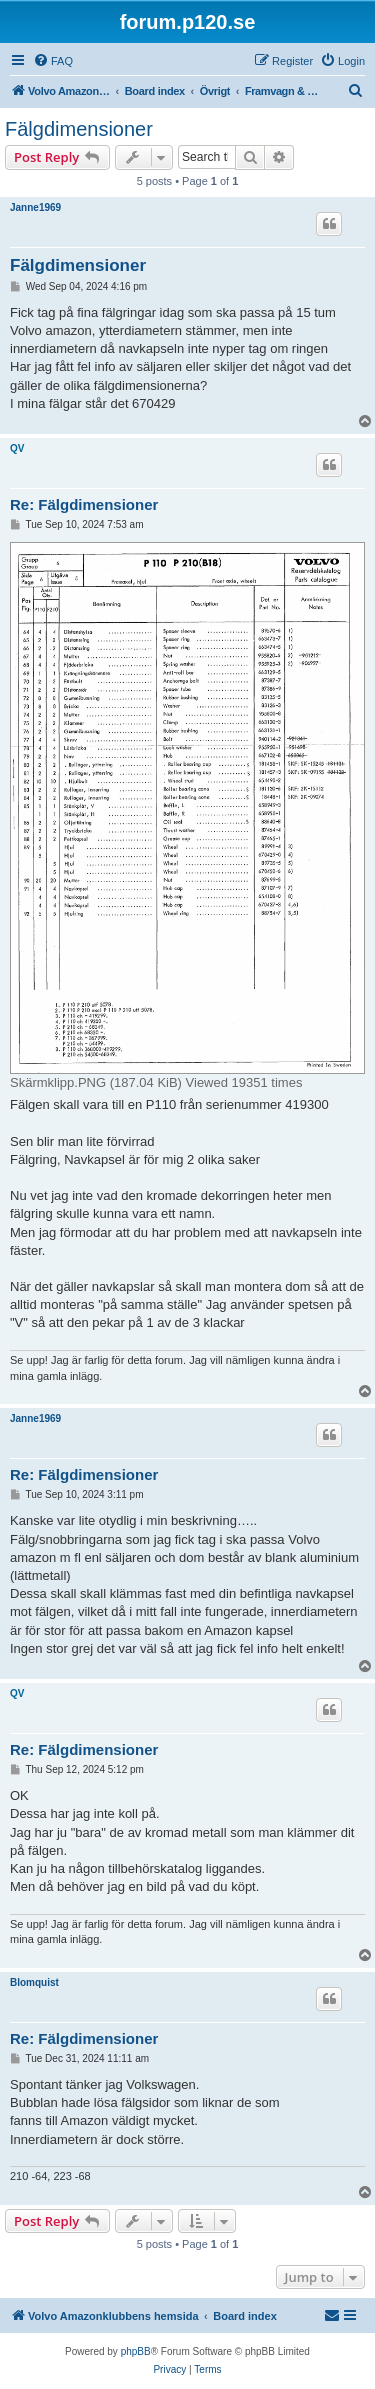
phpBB (136, 2351)
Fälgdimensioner (79, 129)
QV (17, 448)
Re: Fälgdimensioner (84, 504)
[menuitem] (53, 61)
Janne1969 (35, 207)
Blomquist (34, 1982)
